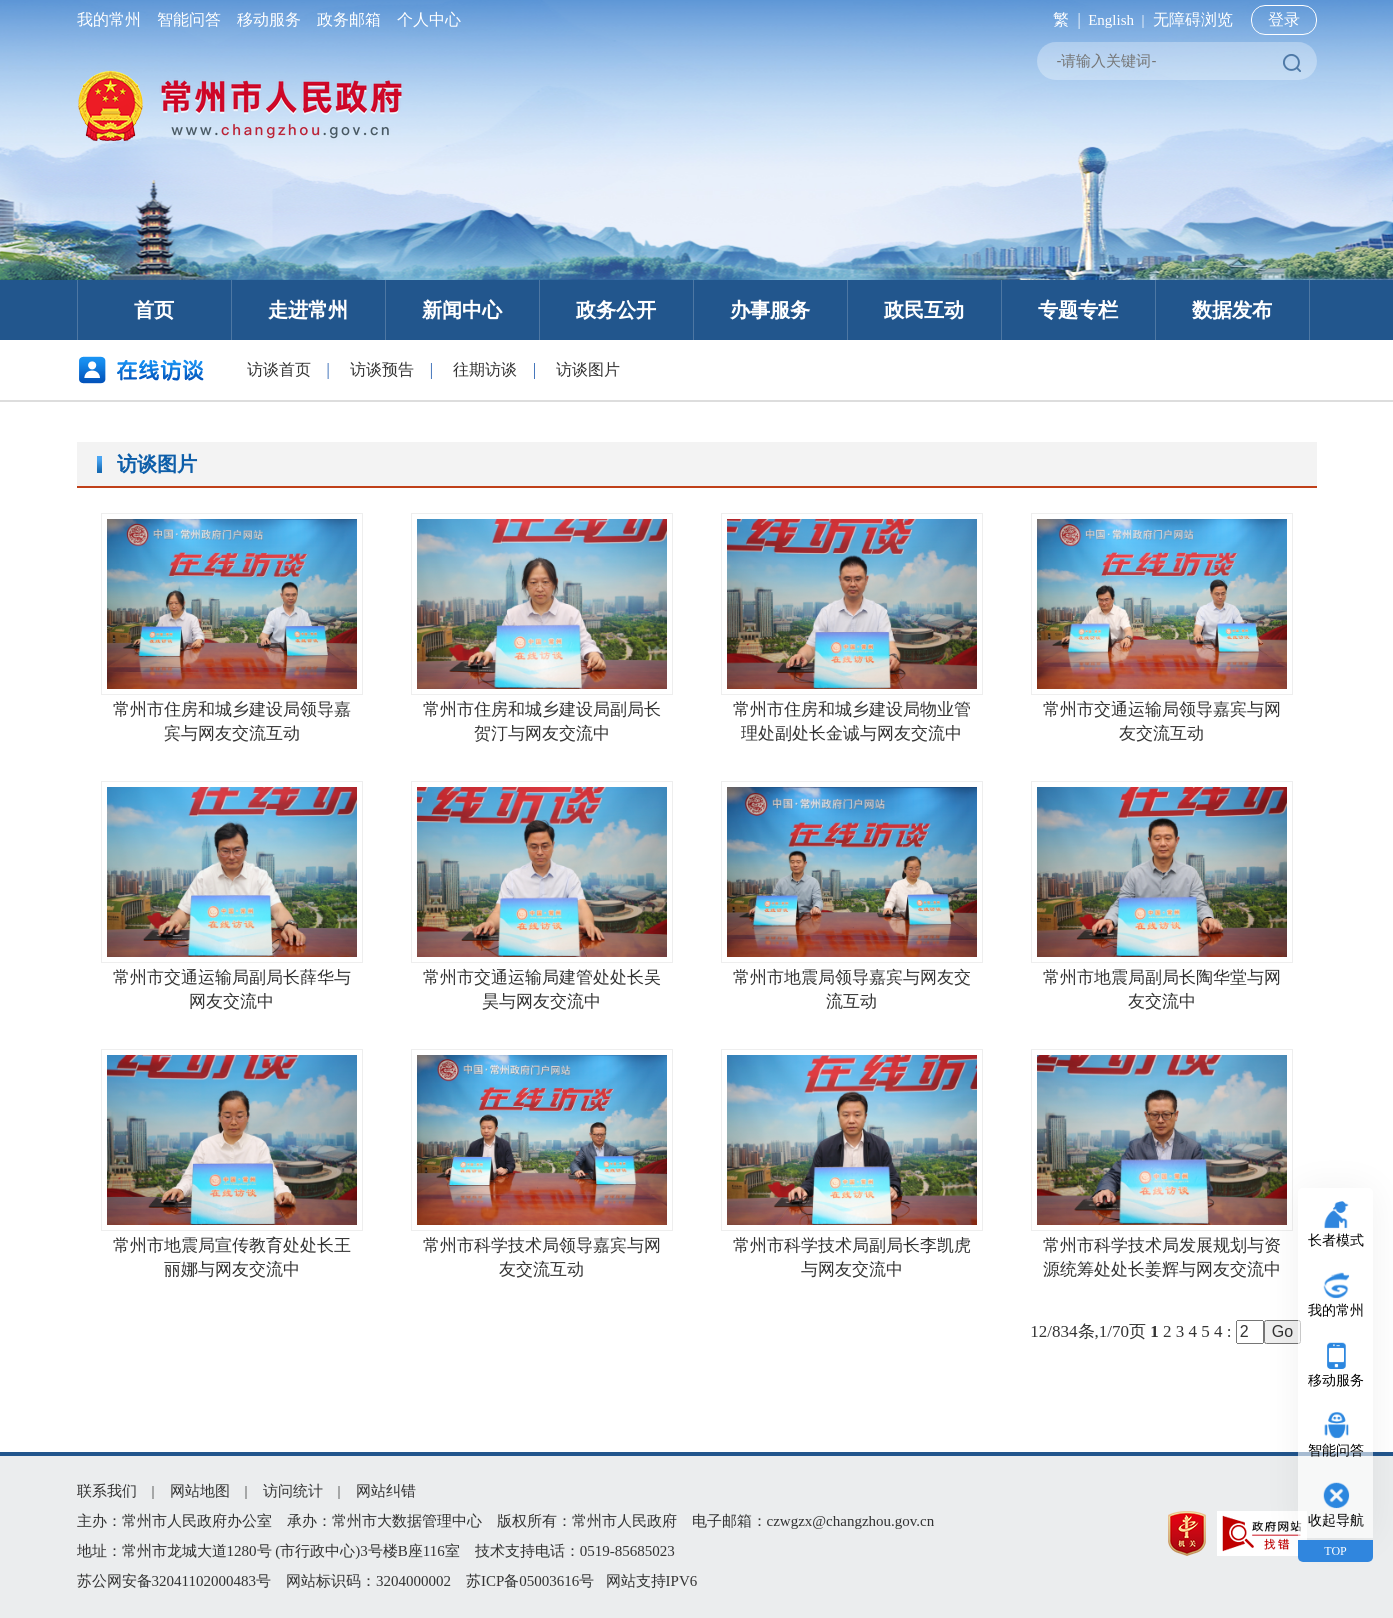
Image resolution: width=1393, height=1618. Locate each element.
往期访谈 (485, 369)
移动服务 (269, 19)
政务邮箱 (349, 19)
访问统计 (293, 1491)
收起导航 (1336, 1520)
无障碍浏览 (1193, 19)
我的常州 (113, 19)
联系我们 (107, 1491)
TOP (1335, 1551)
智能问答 (189, 19)
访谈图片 (588, 369)
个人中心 (425, 19)
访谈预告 (382, 369)
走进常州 (308, 310)
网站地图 (200, 1491)
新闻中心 (462, 310)
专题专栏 (1078, 310)
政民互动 (924, 310)
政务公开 (616, 310)
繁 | (1062, 19)
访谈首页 (279, 369)
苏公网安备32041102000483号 (174, 1581)
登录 (1284, 19)
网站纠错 (386, 1491)
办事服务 (770, 310)
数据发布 (1232, 310)
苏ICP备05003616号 (530, 1581)
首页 (154, 310)
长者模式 (1336, 1240)
